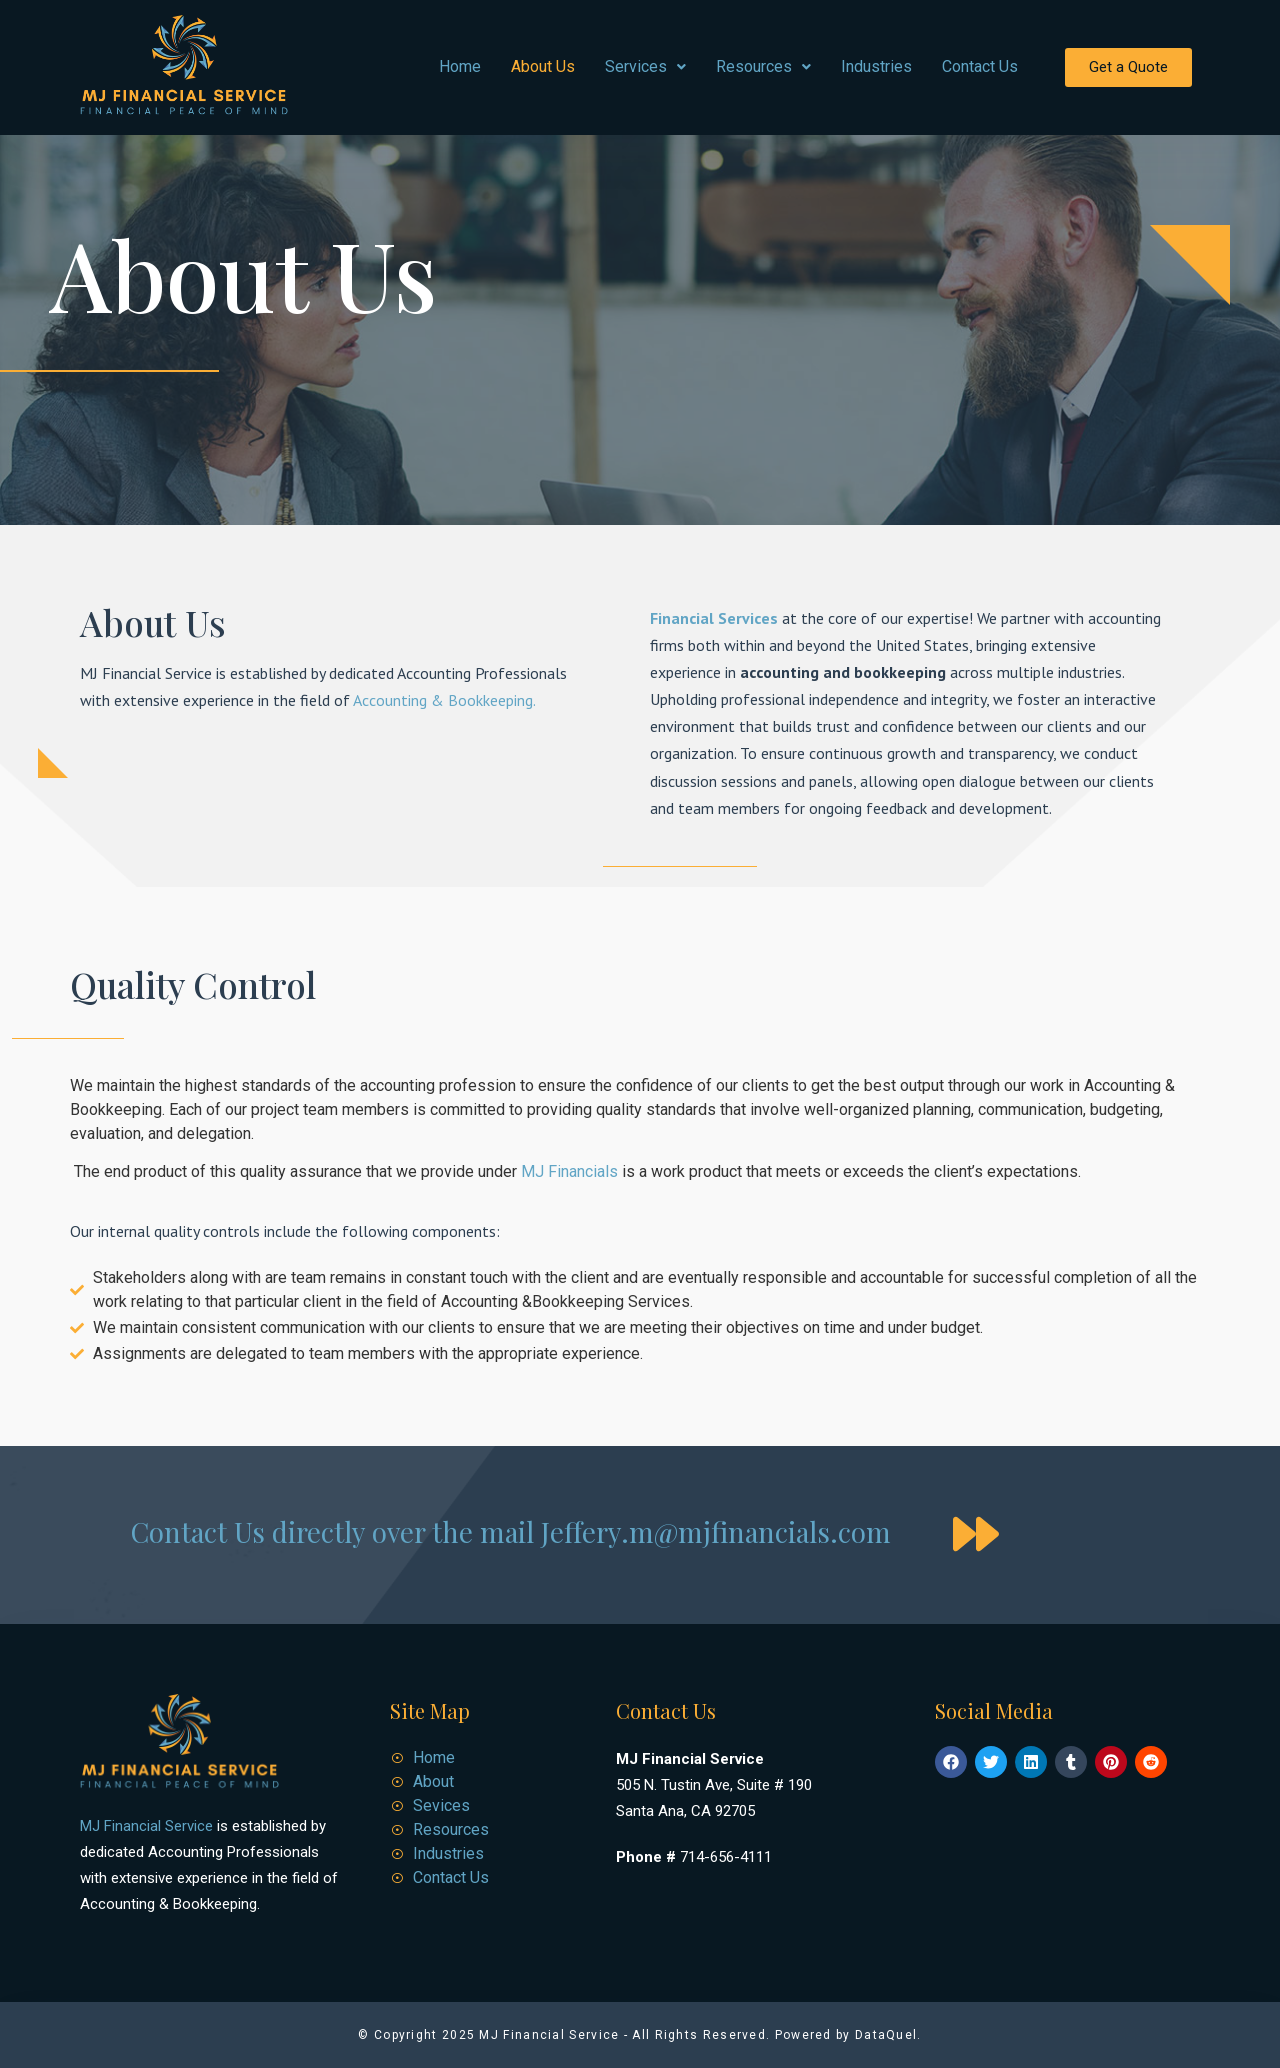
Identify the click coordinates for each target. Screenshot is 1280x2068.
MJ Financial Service (146, 1826)
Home (460, 66)
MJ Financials (567, 1171)
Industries (876, 66)
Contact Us (980, 66)
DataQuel (886, 2035)
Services (645, 66)
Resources (763, 66)
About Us (543, 66)
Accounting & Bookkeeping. (443, 700)
